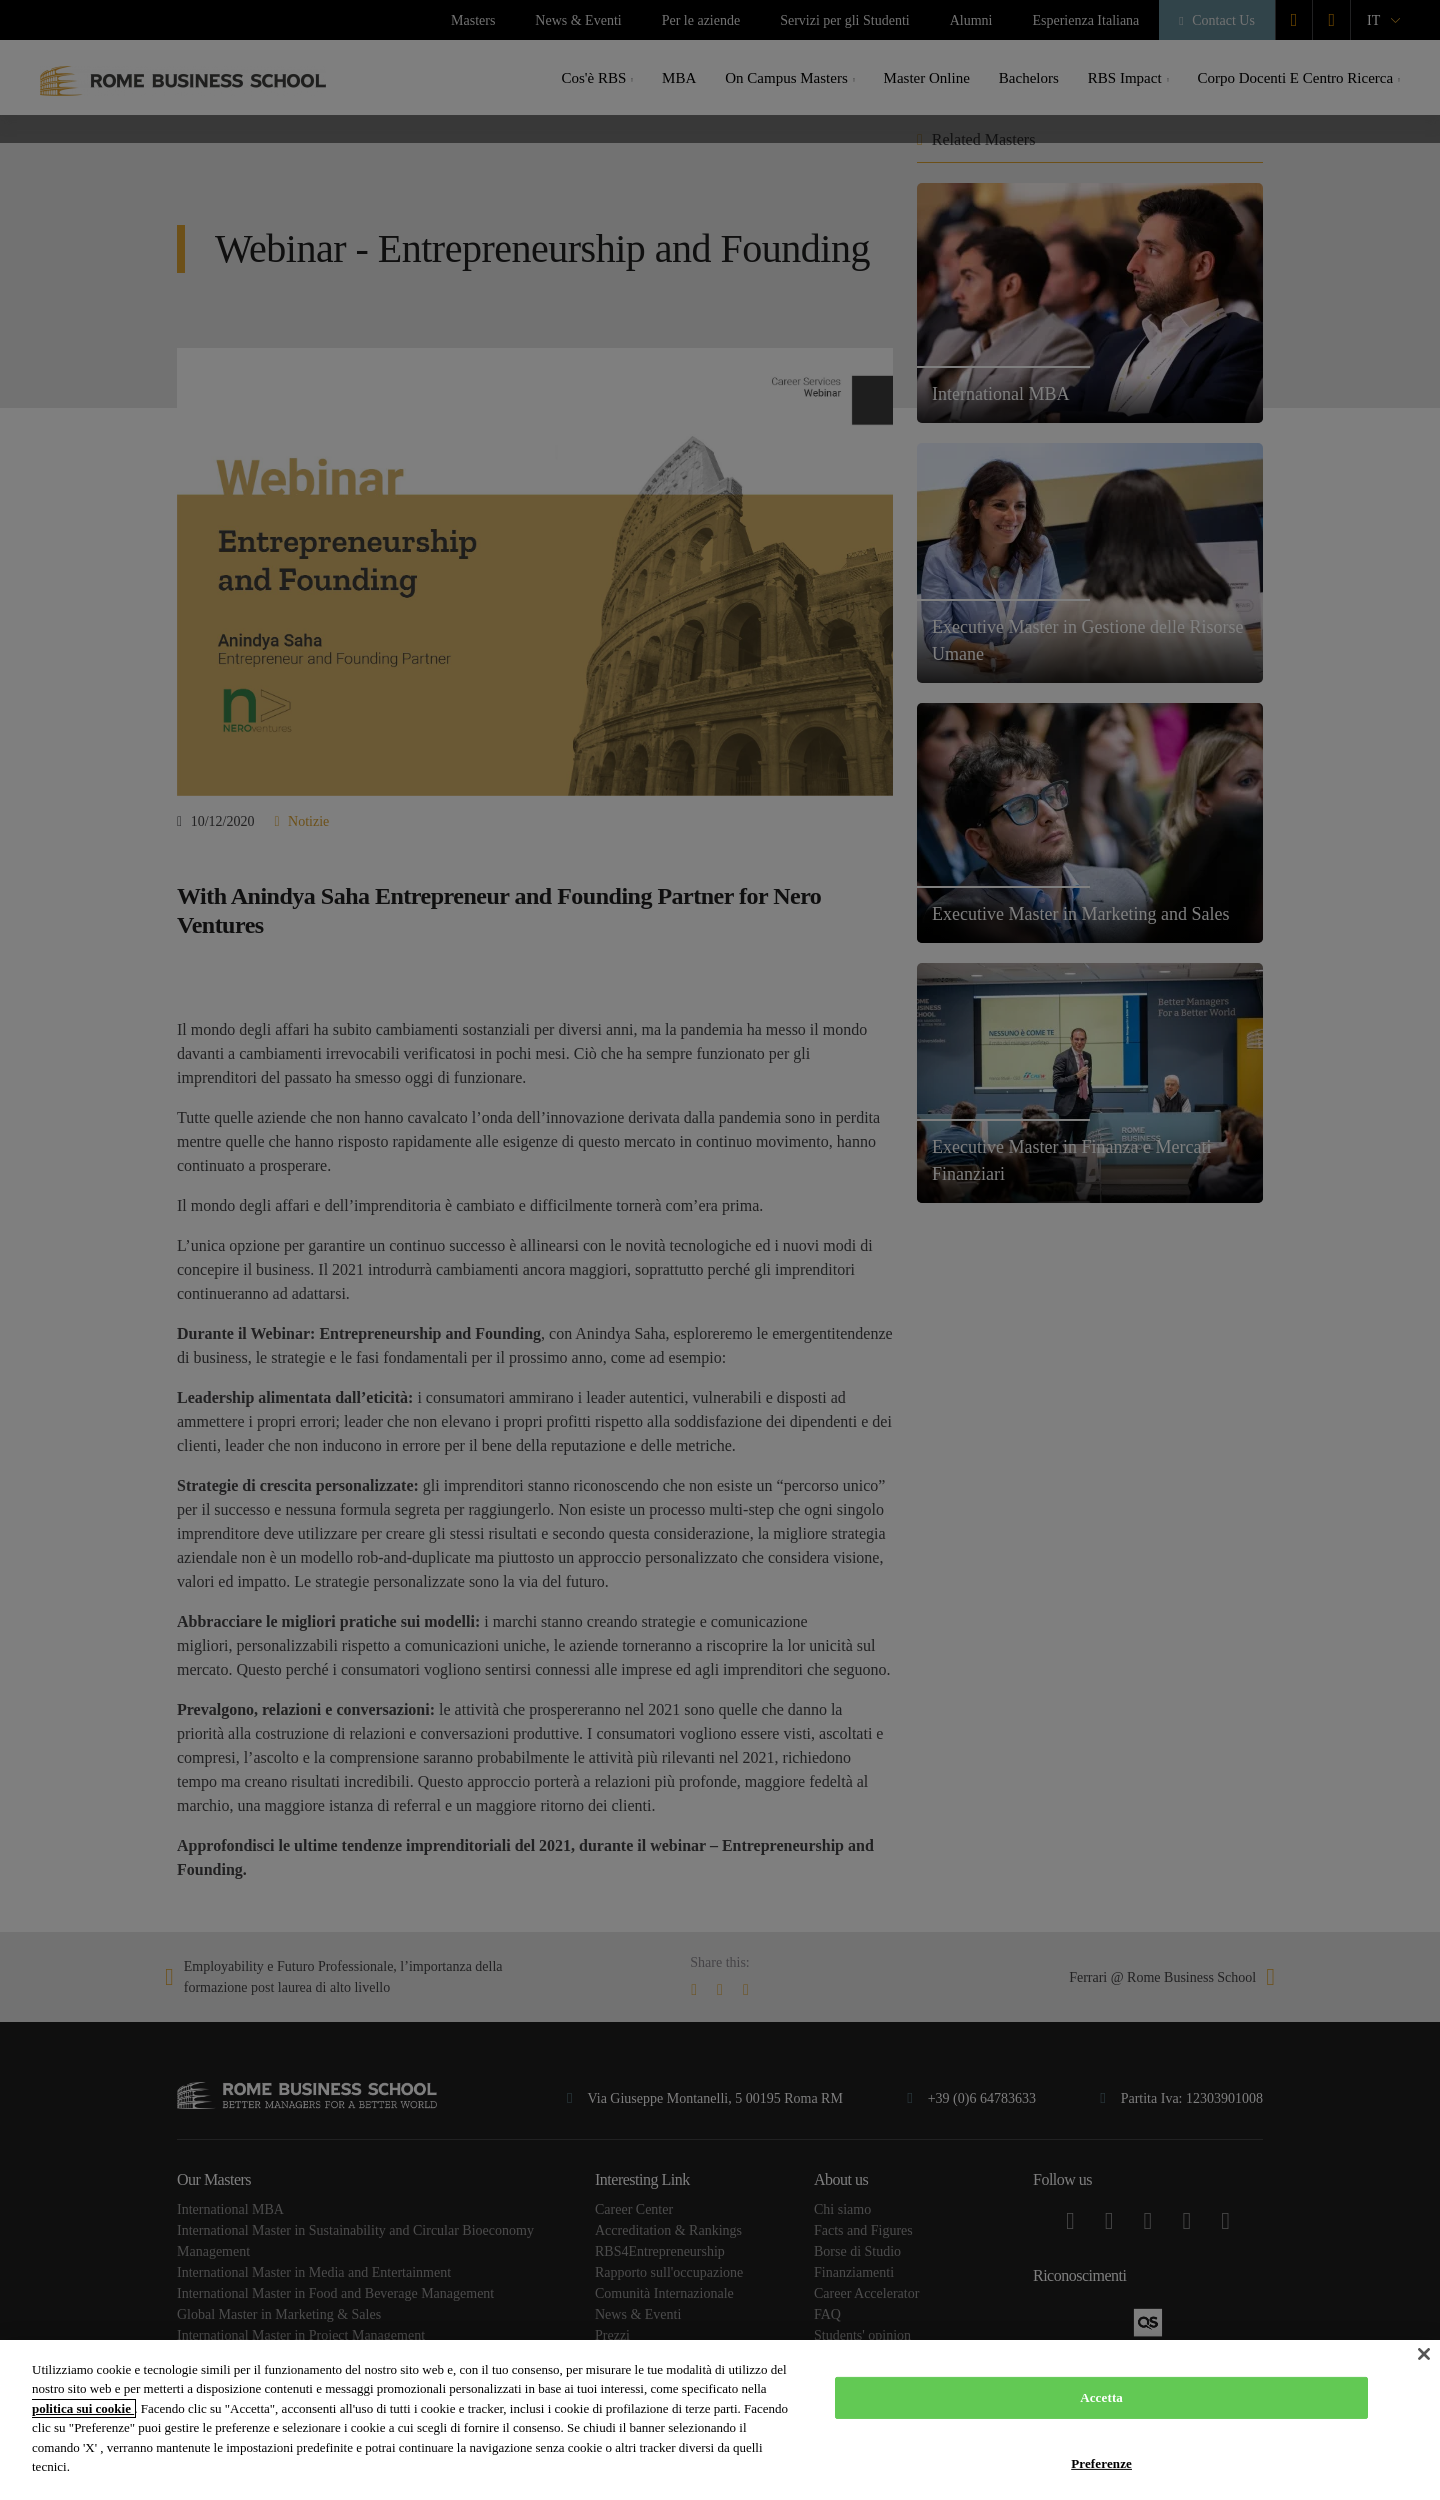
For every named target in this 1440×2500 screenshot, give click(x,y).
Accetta (1101, 2397)
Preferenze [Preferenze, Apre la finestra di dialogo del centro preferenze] (1101, 2462)
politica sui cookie (83, 2408)
